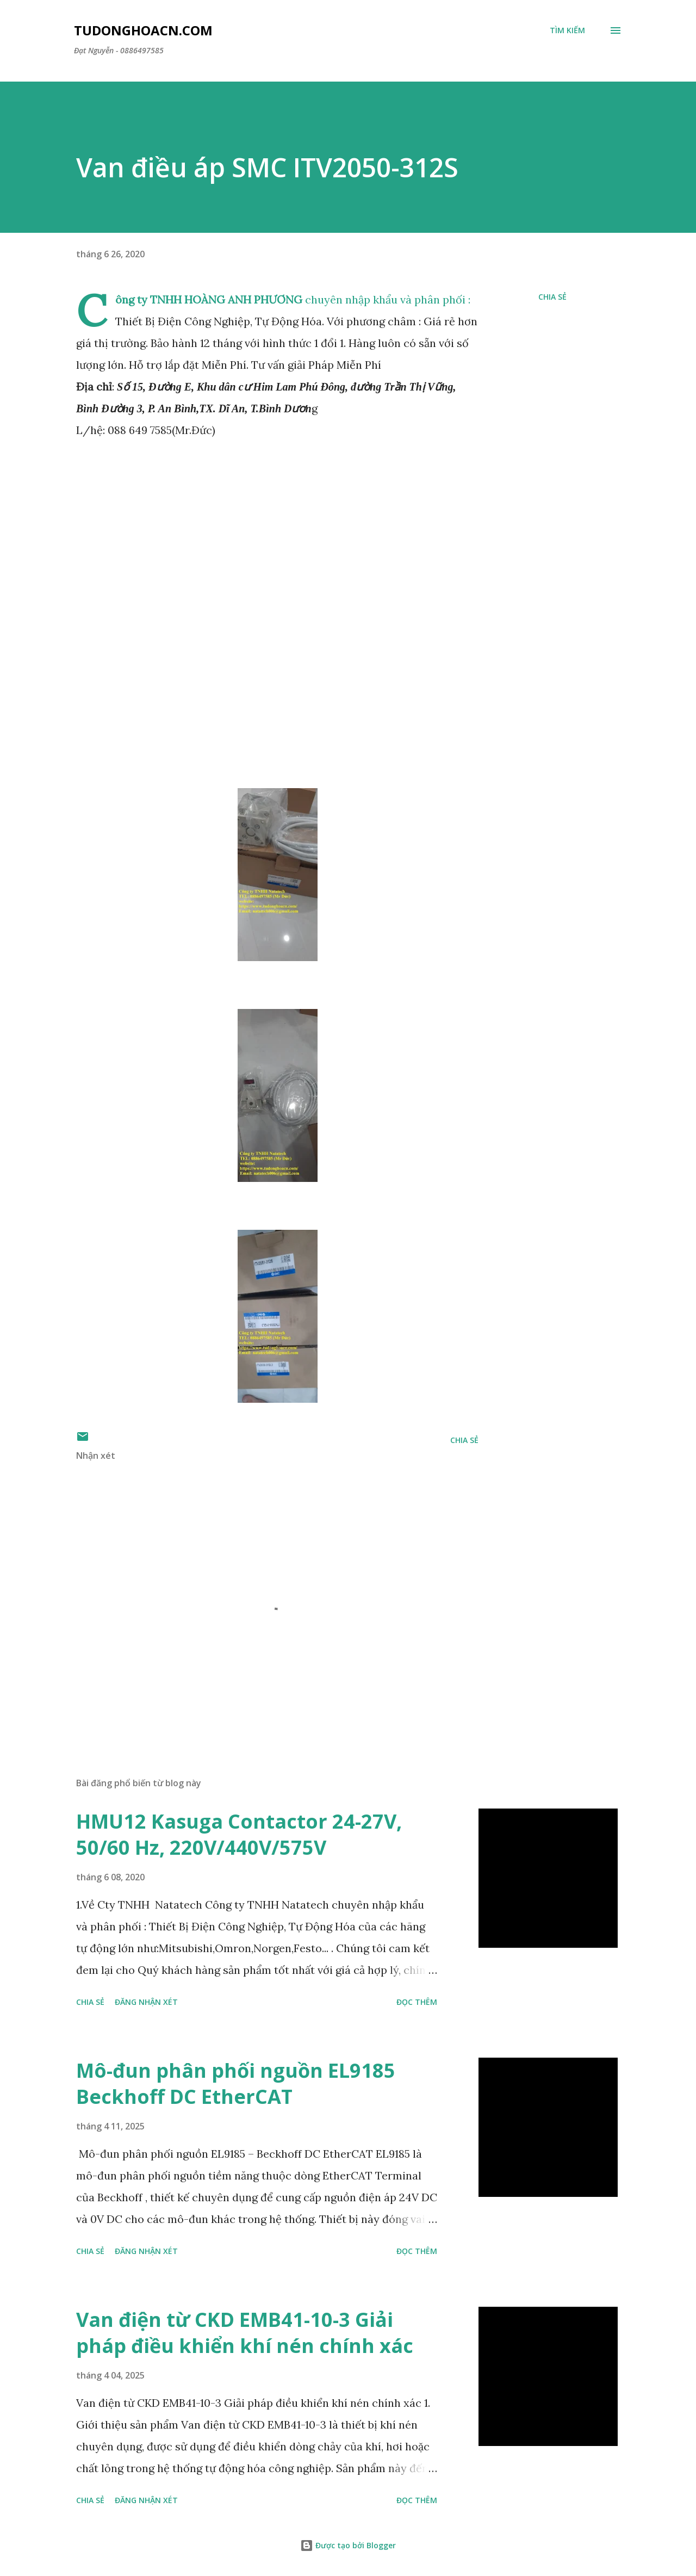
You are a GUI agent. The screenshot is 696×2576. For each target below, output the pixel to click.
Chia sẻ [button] (552, 297)
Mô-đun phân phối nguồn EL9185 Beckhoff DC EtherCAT (235, 2083)
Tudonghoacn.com (143, 30)
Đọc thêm (416, 2002)
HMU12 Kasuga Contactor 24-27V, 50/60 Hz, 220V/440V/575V (239, 1834)
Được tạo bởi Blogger (348, 2545)
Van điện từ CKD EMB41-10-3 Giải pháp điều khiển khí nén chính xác (244, 2332)
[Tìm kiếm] (567, 30)
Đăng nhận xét (146, 2002)
